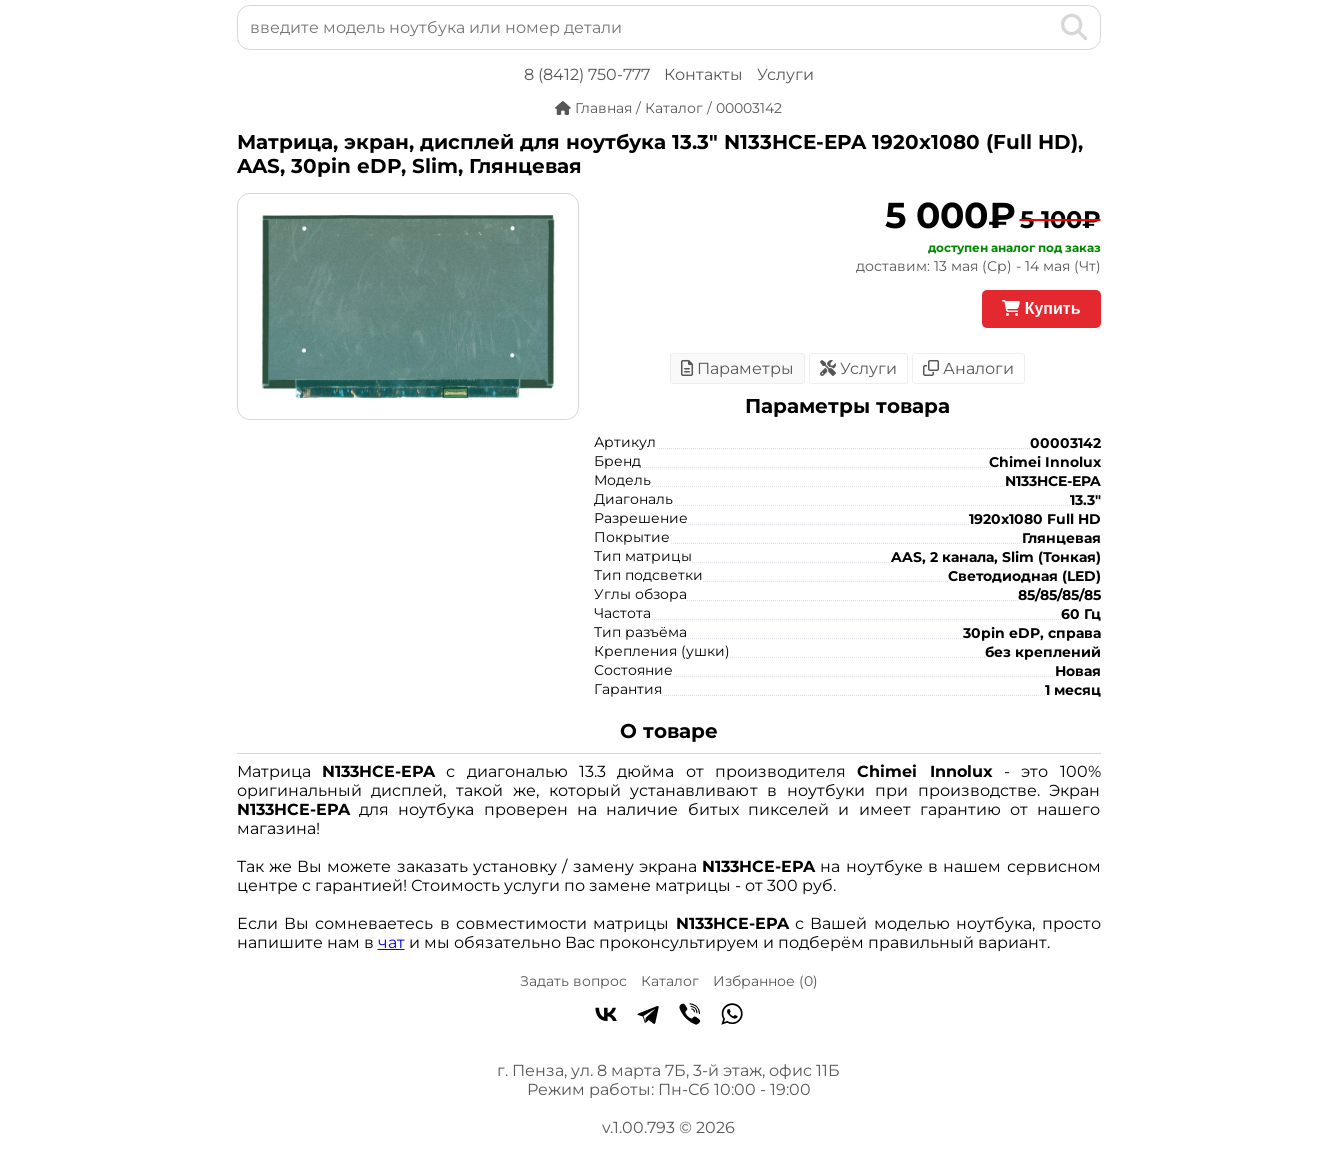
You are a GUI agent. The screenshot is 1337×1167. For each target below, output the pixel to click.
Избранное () (765, 981)
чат (391, 942)
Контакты (703, 74)
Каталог (670, 981)
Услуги (785, 74)
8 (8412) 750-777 (587, 74)
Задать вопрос (573, 981)
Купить (1041, 308)
